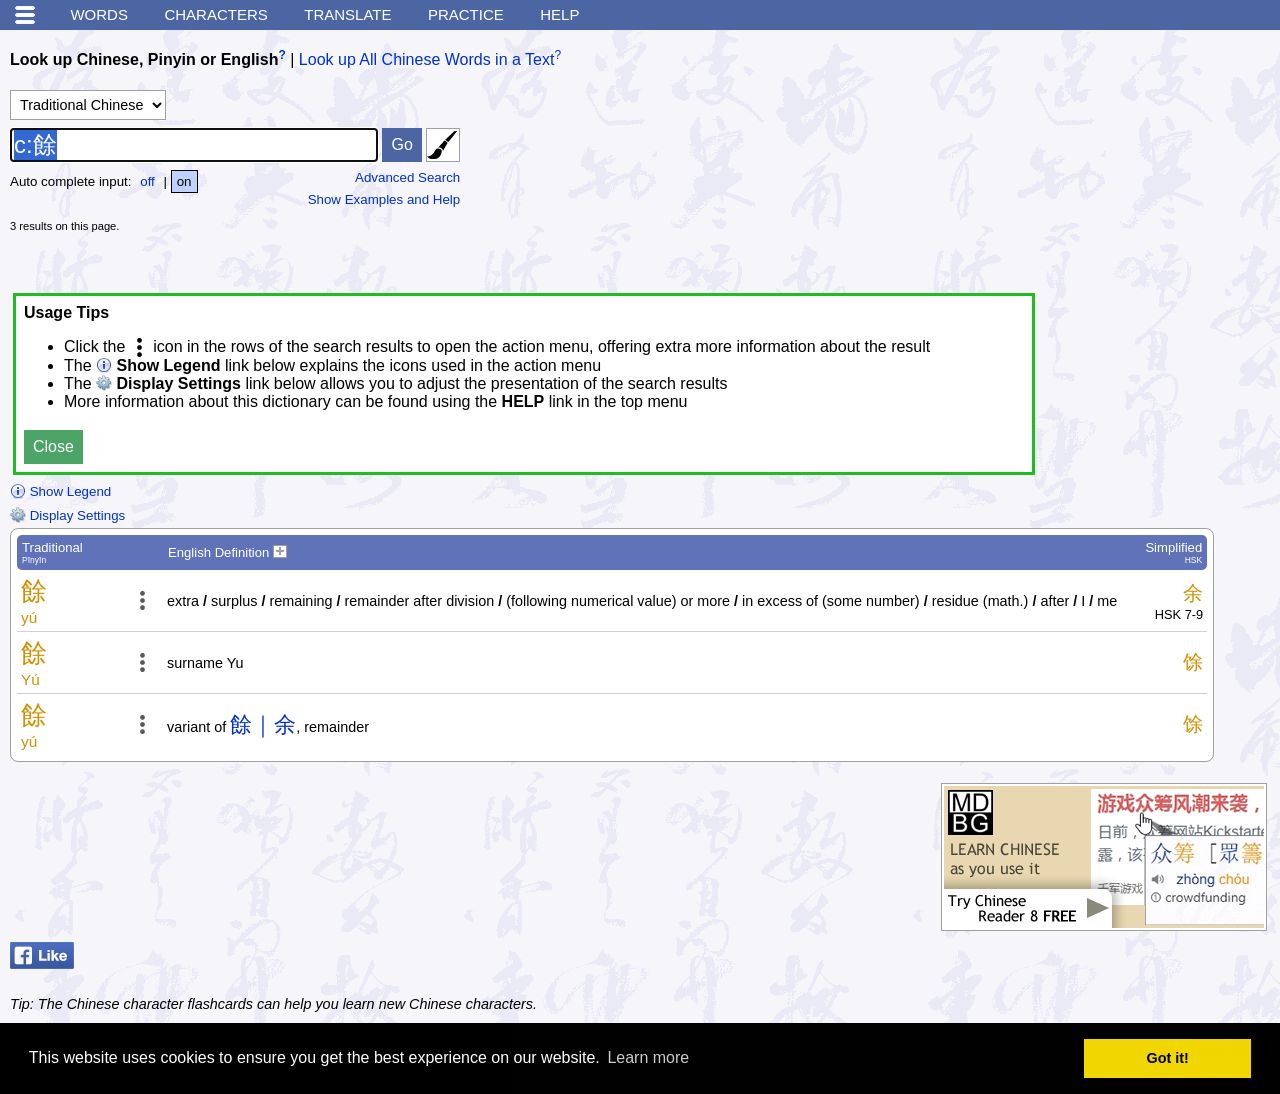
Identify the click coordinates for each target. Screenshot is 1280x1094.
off (147, 181)
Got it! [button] (1168, 1058)
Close (53, 446)
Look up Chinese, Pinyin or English (144, 59)
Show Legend (60, 491)
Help (559, 14)
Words (99, 14)
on (184, 181)
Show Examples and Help (384, 199)
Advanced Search (407, 177)
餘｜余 (263, 724)
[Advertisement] (1120, 165)
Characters (215, 14)
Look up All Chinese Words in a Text (427, 59)
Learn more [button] (648, 1057)
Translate (347, 14)
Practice (466, 14)
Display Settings (67, 515)
